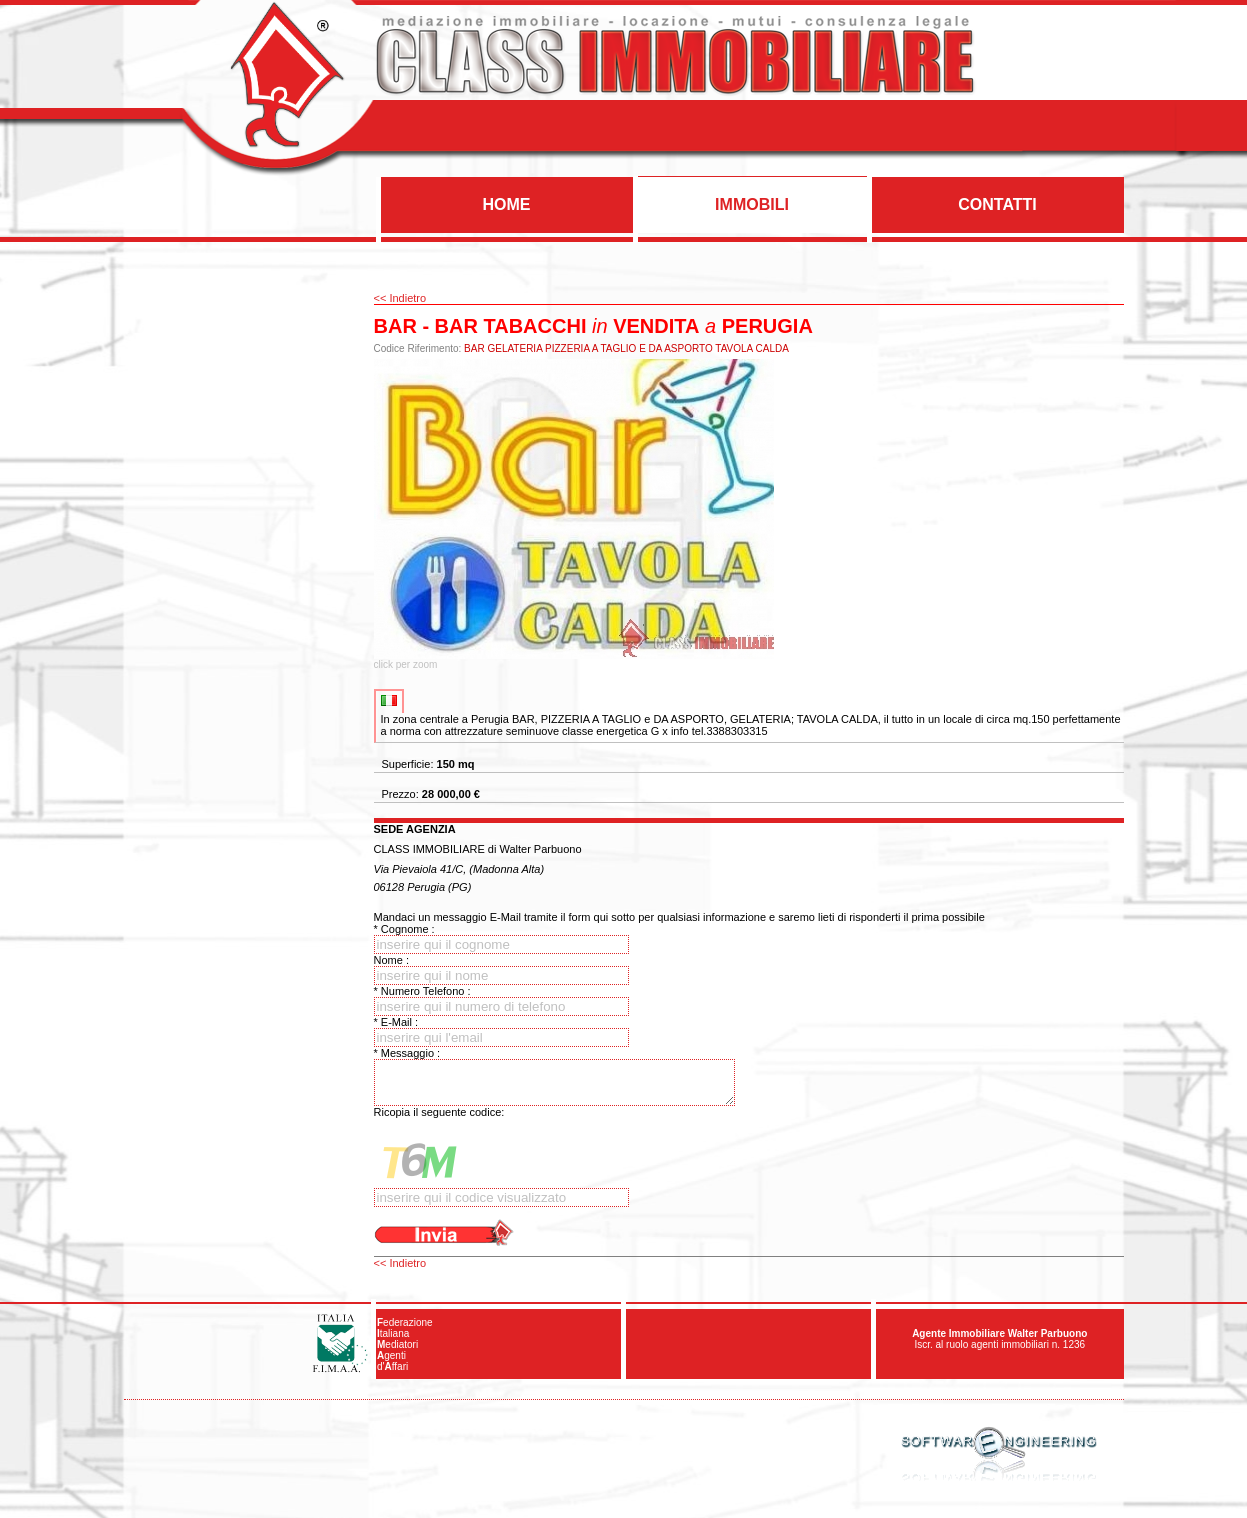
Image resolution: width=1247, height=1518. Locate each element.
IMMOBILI (752, 204)
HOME (507, 204)
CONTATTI (997, 204)
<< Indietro (400, 298)
